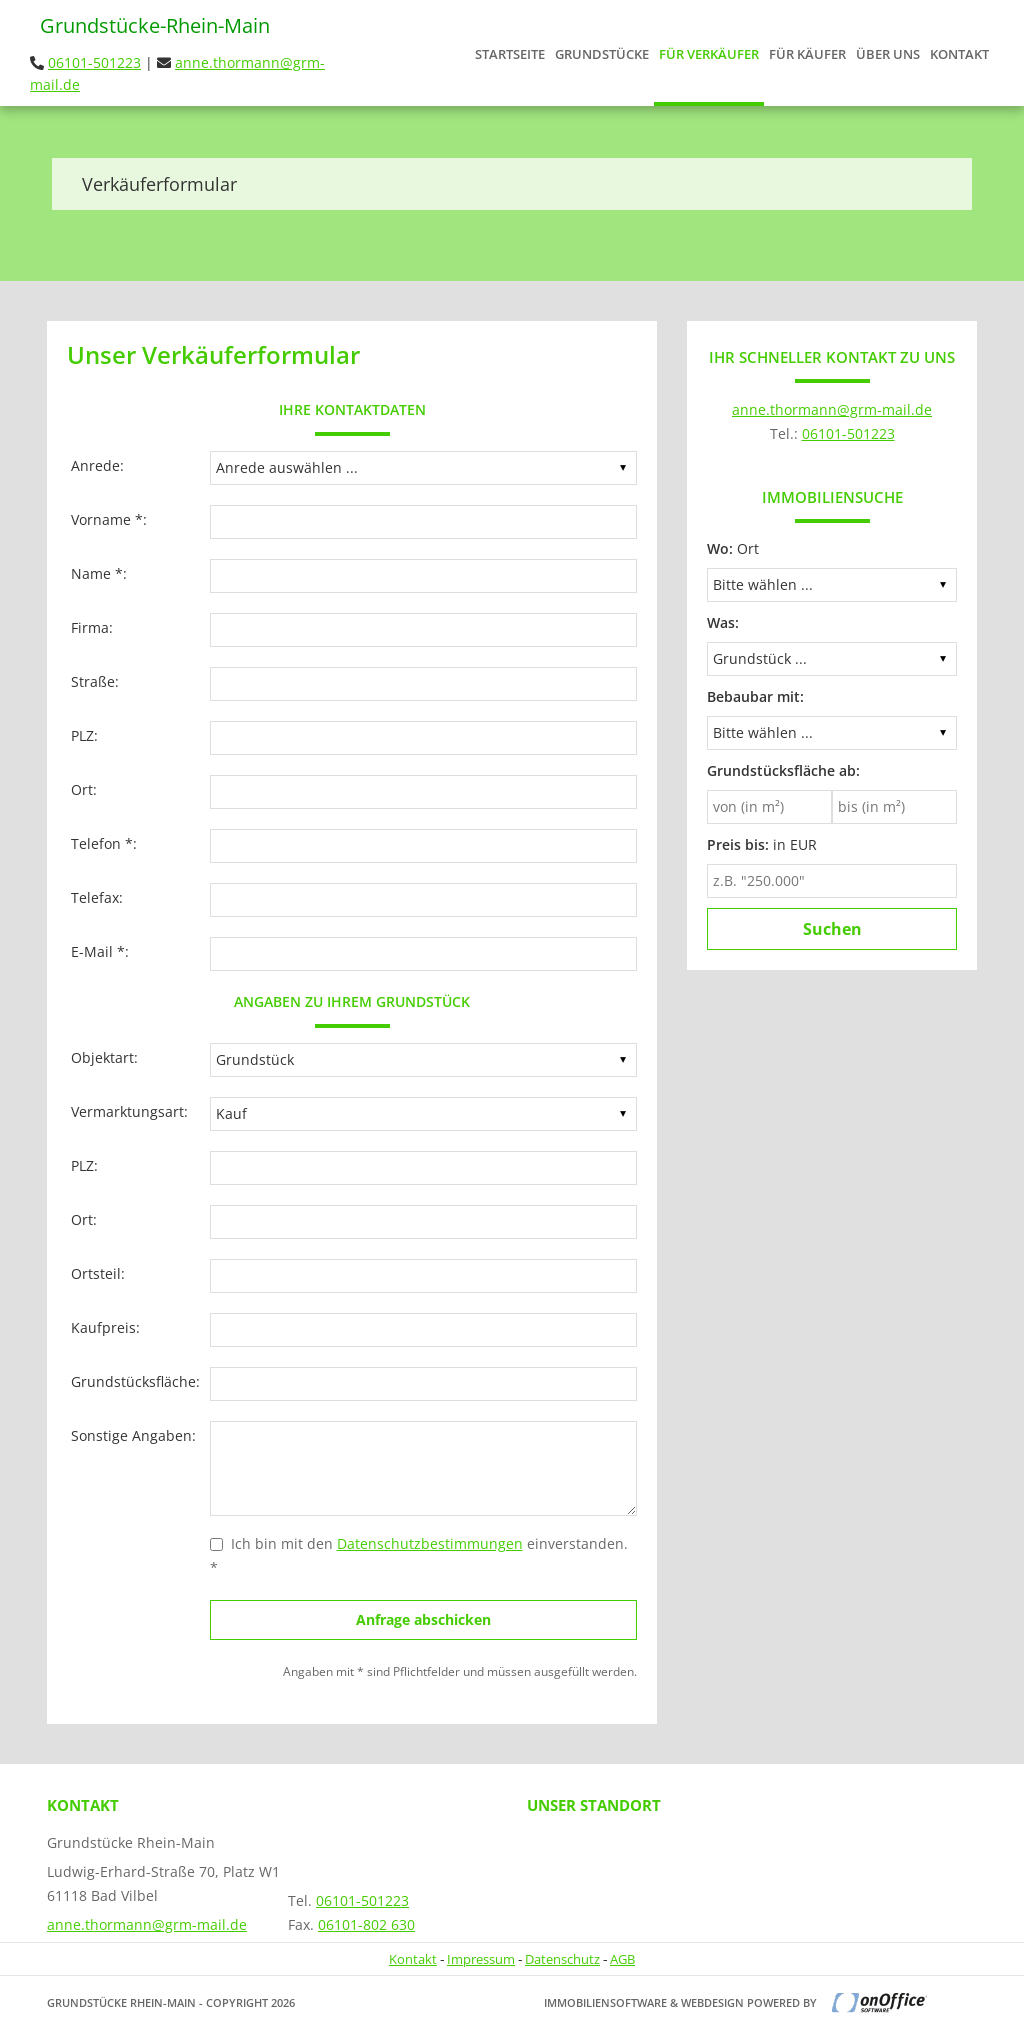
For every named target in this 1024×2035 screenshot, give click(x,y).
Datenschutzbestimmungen (430, 1543)
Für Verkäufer (709, 54)
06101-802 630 (366, 1924)
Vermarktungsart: (129, 1111)
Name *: (99, 573)
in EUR (762, 844)
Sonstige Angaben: (133, 1435)
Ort (733, 548)
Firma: (92, 627)
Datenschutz (562, 1959)
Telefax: (97, 897)
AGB (622, 1959)
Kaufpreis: (105, 1327)
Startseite (510, 54)
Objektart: (104, 1057)
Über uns (888, 54)
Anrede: (97, 465)
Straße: (95, 681)
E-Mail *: (100, 951)
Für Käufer (807, 54)
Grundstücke (602, 54)
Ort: (84, 789)
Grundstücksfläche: (135, 1381)
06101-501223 (94, 62)
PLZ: (84, 735)
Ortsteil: (98, 1273)
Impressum (481, 1959)
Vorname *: (109, 519)
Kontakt (959, 54)
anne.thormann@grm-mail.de (832, 409)
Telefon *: (104, 843)
